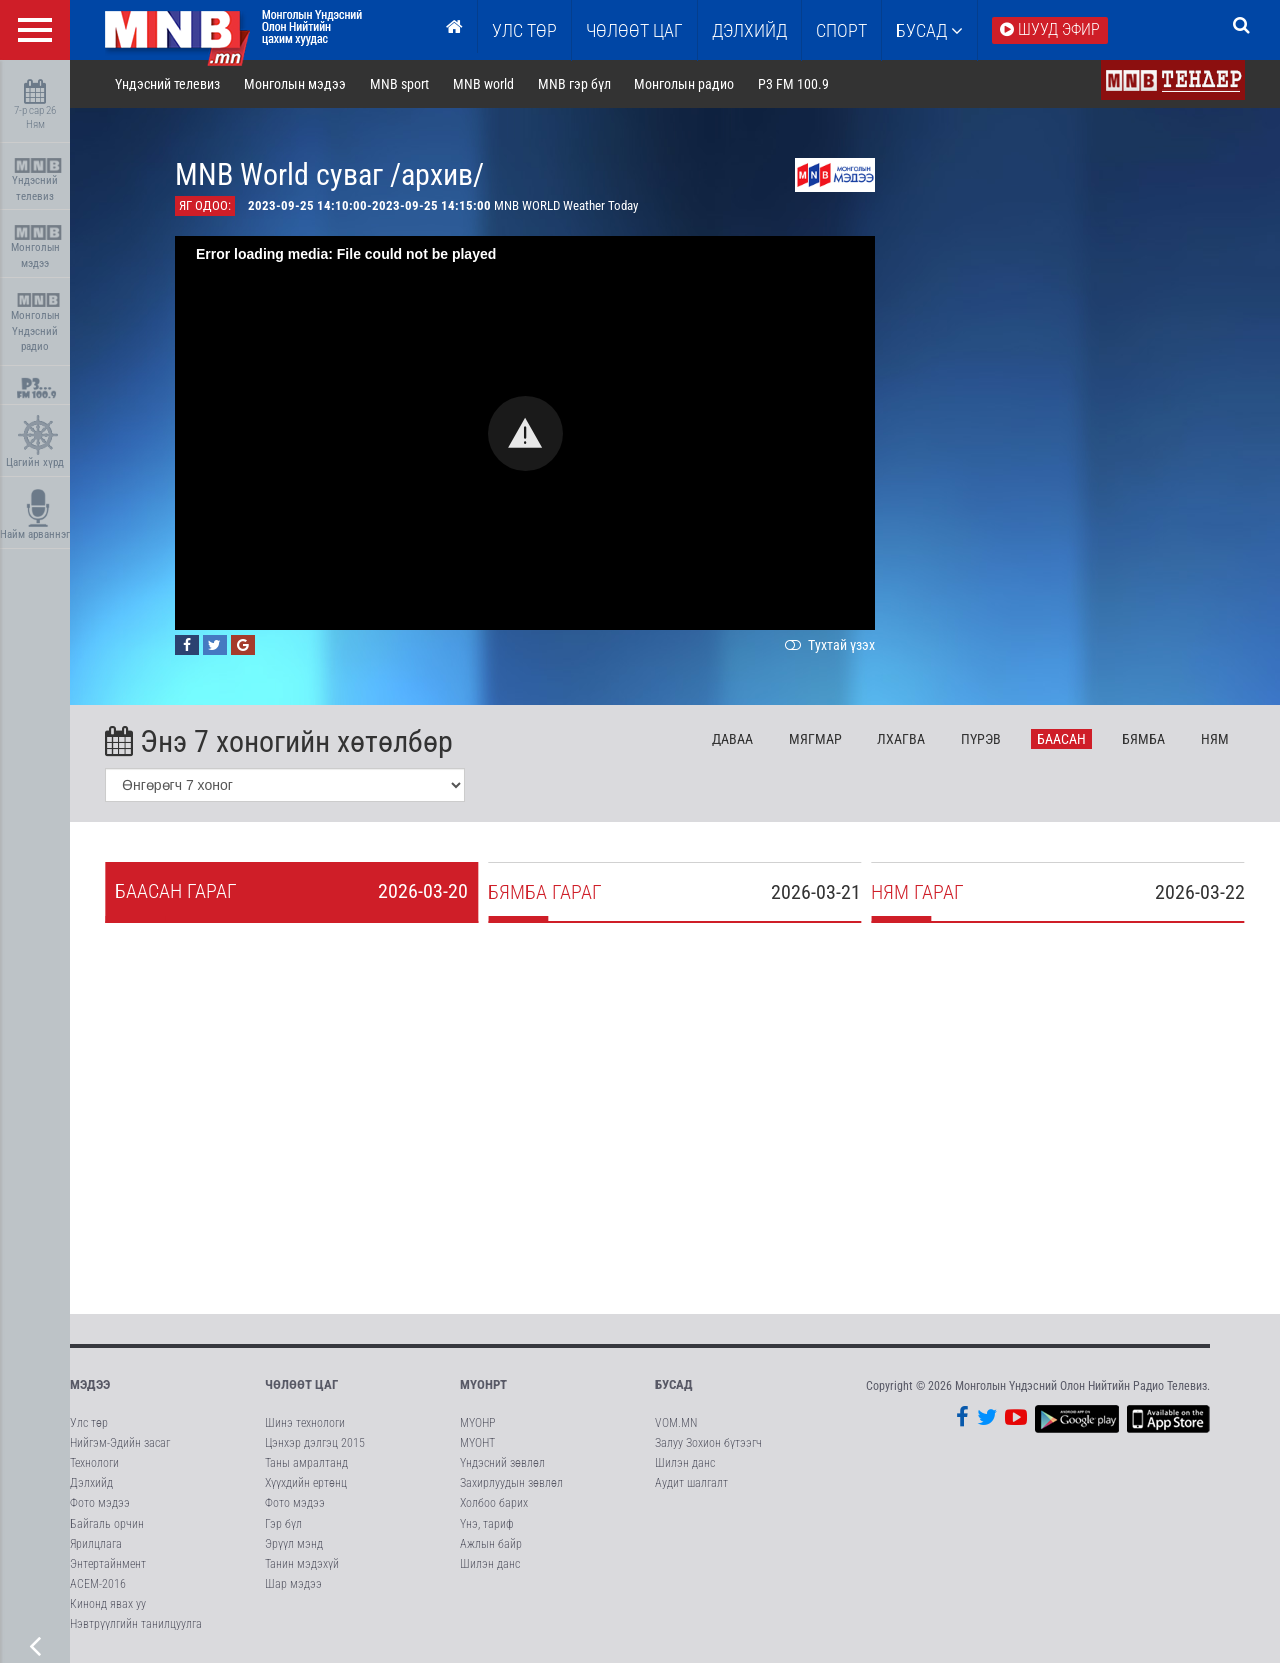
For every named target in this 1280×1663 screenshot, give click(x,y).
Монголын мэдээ (37, 247)
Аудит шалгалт (691, 1483)
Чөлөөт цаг (301, 1384)
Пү (981, 739)
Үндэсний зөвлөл (502, 1463)
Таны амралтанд (306, 1463)
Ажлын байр (491, 1544)
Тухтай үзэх (828, 645)
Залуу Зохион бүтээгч (708, 1443)
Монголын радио (684, 84)
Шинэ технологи (305, 1423)
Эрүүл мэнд (294, 1544)
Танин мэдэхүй (302, 1564)
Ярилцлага (96, 1544)
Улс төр (524, 30)
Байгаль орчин (107, 1524)
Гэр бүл (283, 1524)
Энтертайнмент (108, 1564)
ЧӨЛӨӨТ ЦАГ (634, 30)
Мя (815, 739)
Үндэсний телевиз (37, 180)
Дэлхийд (749, 30)
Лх (901, 739)
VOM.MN (676, 1423)
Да (732, 739)
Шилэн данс (490, 1564)
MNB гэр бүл (574, 84)
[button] (525, 433)
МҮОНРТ (483, 1384)
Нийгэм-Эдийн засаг (120, 1443)
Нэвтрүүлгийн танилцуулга (136, 1624)
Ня (1215, 739)
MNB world (483, 84)
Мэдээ (90, 1384)
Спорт (841, 30)
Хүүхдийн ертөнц (306, 1483)
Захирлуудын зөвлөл (511, 1483)
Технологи (94, 1463)
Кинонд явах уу (108, 1604)
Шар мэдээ (293, 1584)
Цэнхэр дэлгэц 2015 (315, 1443)
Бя (1143, 739)
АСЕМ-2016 (98, 1584)
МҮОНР (477, 1423)
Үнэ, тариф (487, 1524)
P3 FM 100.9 (793, 84)
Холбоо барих (494, 1503)
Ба (1061, 739)
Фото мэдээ (100, 1503)
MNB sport (399, 84)
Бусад (929, 30)
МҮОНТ (477, 1443)
